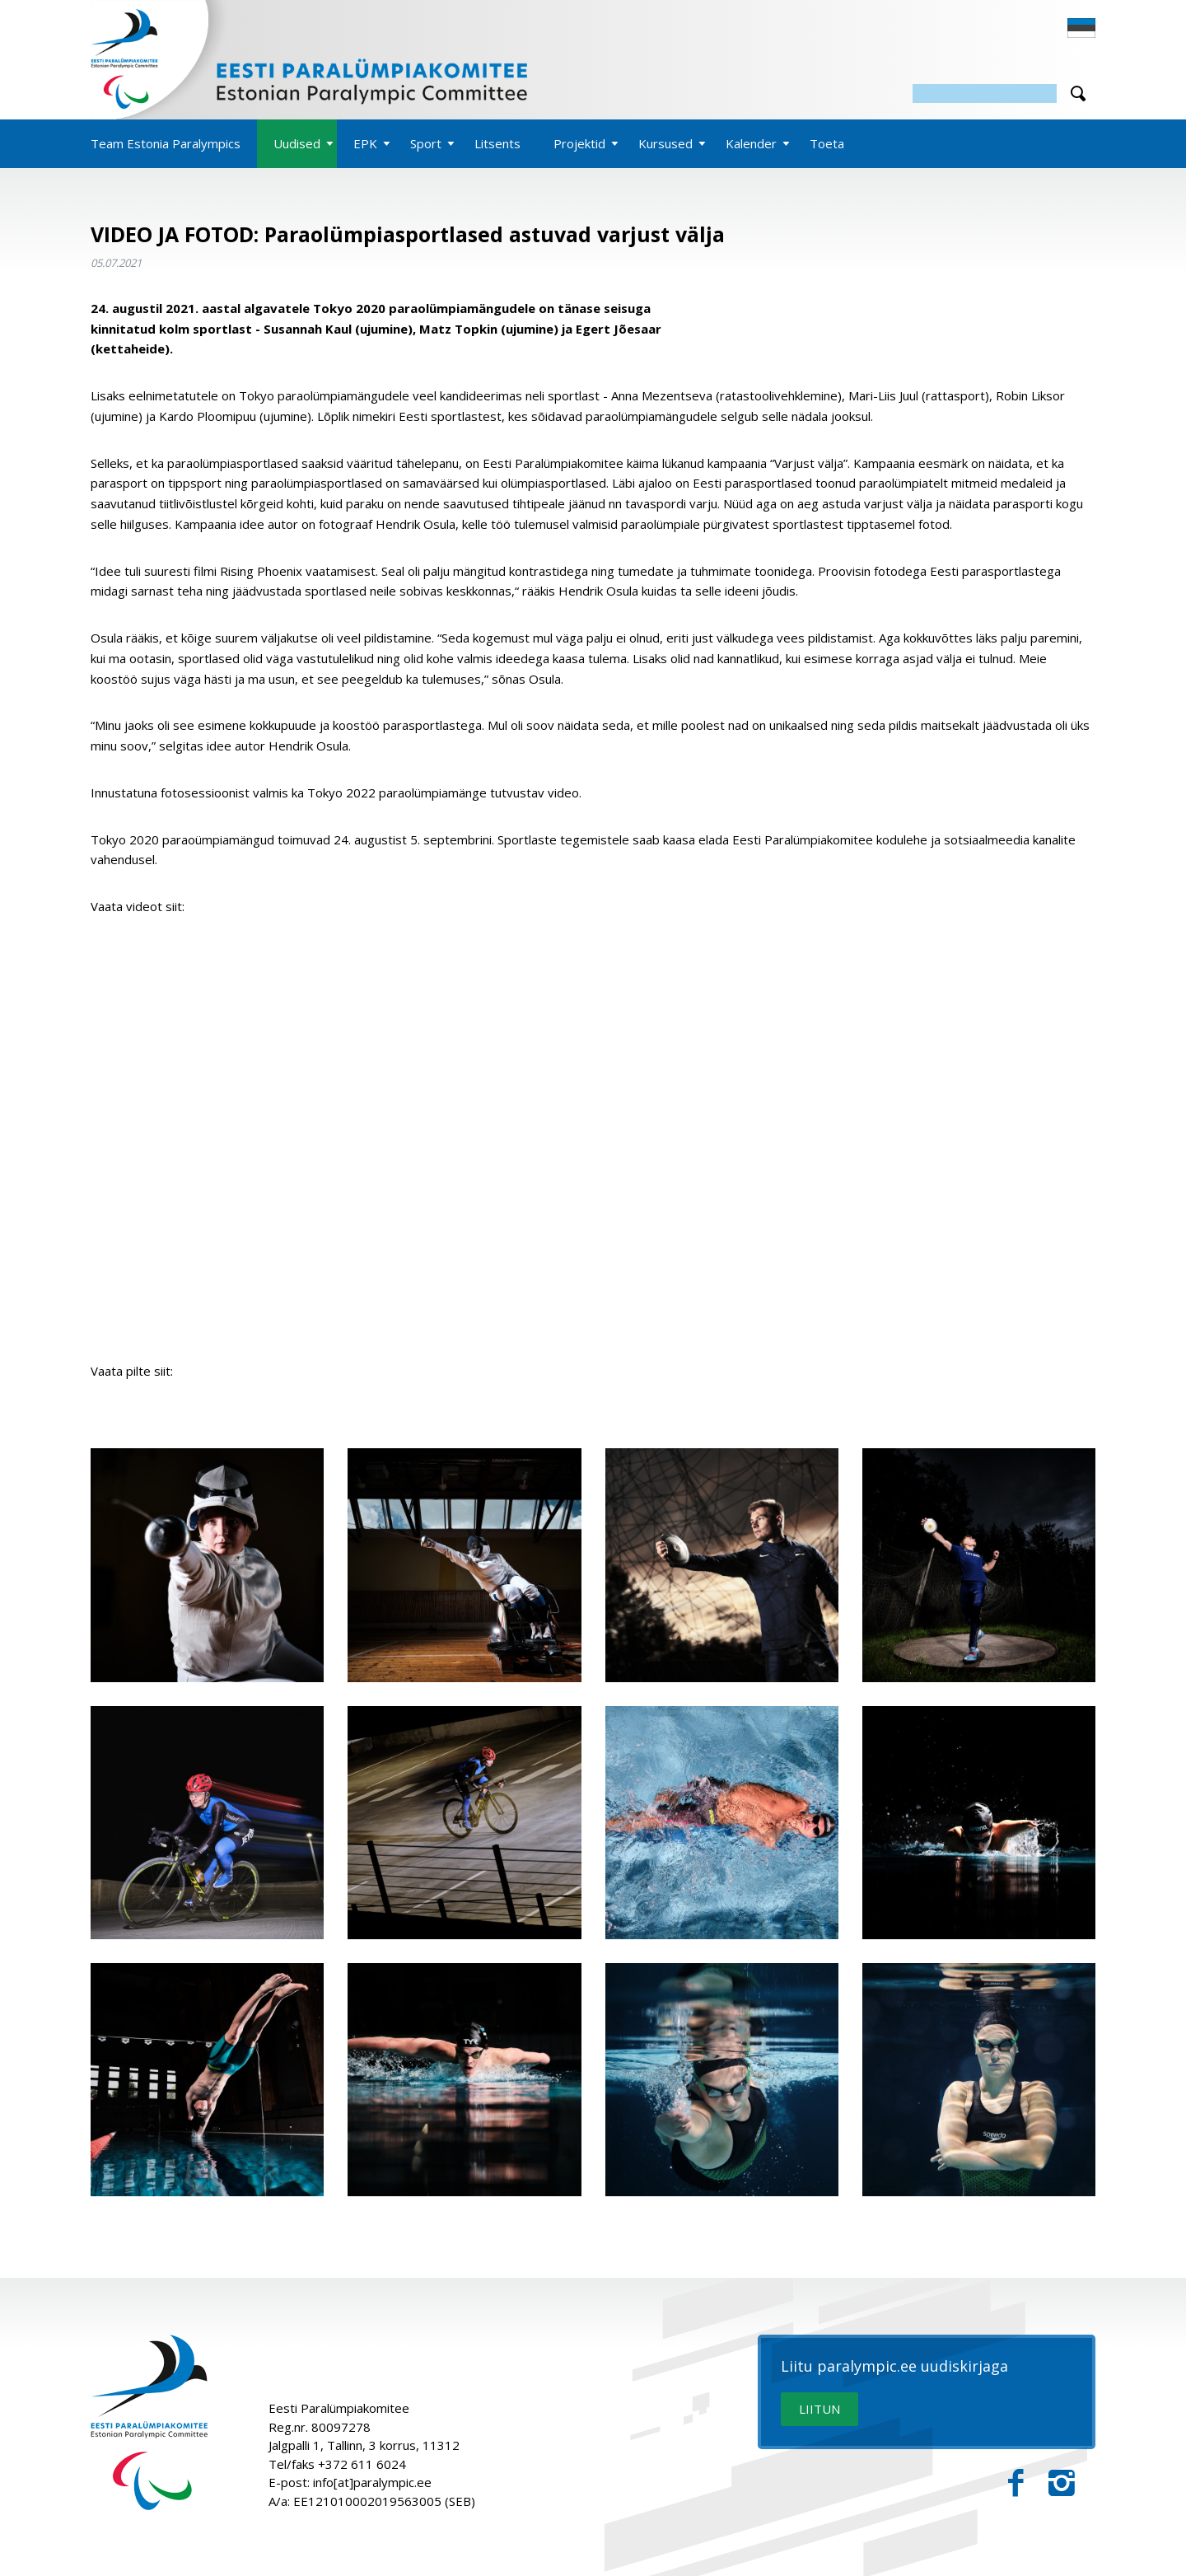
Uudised (296, 143)
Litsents (497, 143)
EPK (365, 143)
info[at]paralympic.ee (372, 2482)
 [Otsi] (1078, 93)
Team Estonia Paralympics (165, 143)
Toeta (827, 143)
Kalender (751, 143)
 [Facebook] (1016, 2483)
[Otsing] (985, 93)
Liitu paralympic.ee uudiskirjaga (894, 2367)
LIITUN (819, 2409)
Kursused (665, 143)
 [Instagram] (1061, 2483)
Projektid (579, 143)
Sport (425, 143)
